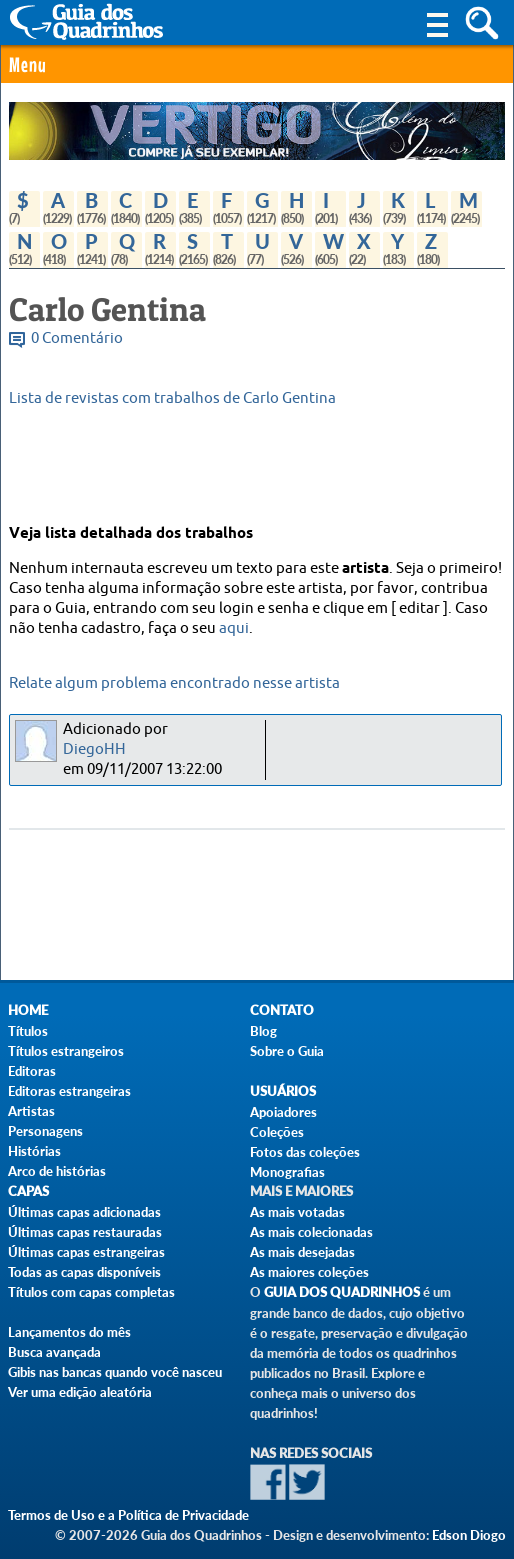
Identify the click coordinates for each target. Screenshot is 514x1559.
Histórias (34, 1151)
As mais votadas (297, 1212)
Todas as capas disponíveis (84, 1272)
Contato (282, 1010)
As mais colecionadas (311, 1232)
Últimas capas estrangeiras (86, 1252)
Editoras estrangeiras (69, 1091)
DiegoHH (94, 749)
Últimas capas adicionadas (84, 1212)
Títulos (28, 1031)
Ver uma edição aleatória (80, 1392)
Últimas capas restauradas (85, 1232)
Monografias (287, 1172)
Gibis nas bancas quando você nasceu (115, 1372)
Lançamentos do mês (69, 1332)
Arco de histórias (57, 1171)
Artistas (31, 1111)
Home (28, 1010)
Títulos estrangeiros (66, 1051)
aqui (234, 628)
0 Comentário (77, 338)
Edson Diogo (469, 1535)
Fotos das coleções (305, 1152)
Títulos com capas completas (91, 1292)
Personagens (45, 1131)
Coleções (277, 1132)
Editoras (32, 1071)
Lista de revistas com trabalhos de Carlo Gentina (172, 398)
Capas (28, 1191)
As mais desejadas (302, 1252)
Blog (263, 1031)
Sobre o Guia (287, 1051)
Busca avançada (54, 1352)
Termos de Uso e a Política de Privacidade (128, 1515)
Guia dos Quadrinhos (342, 1292)
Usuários (283, 1091)
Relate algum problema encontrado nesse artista (174, 683)
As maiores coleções (309, 1272)
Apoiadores (283, 1112)
